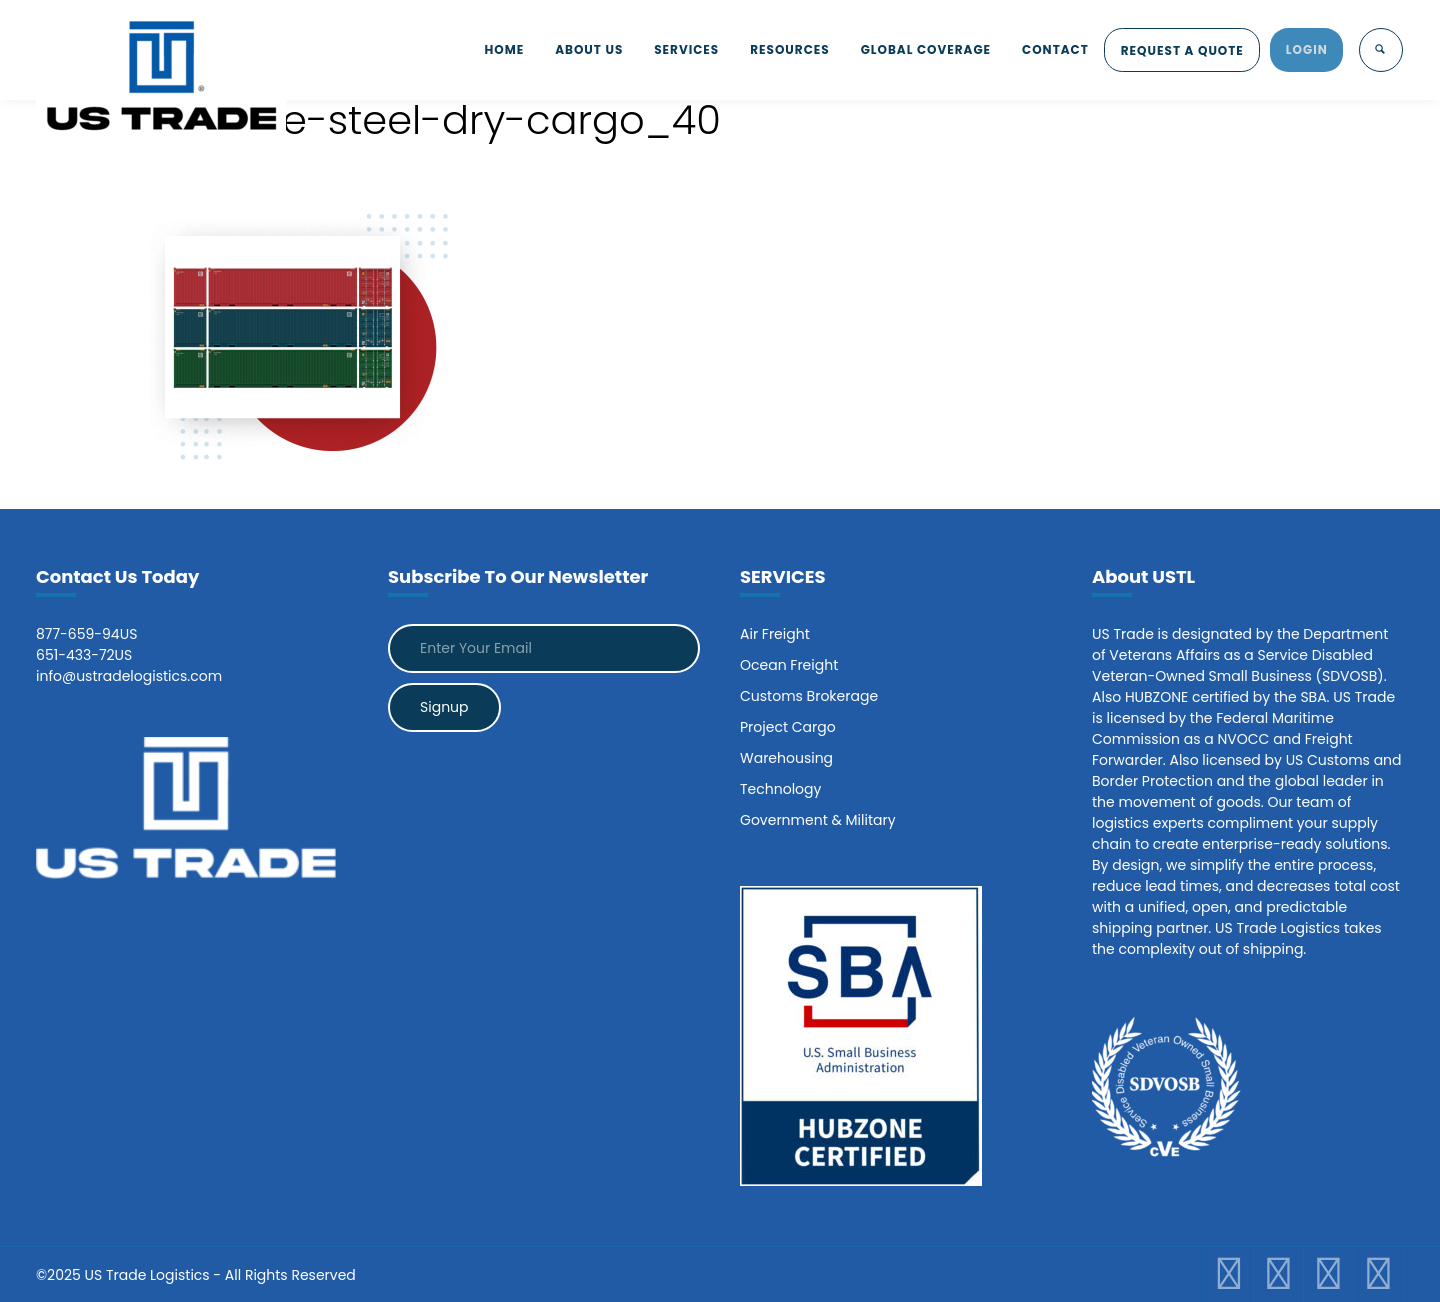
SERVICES (669, 49)
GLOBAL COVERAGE (915, 49)
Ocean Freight (789, 665)
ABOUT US (569, 49)
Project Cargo (788, 727)
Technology (780, 789)
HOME (482, 49)
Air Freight (775, 634)
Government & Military (818, 820)
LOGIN (1305, 49)
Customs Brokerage (809, 696)
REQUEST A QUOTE (1177, 50)
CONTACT (1047, 49)
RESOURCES (775, 49)
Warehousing (786, 758)
